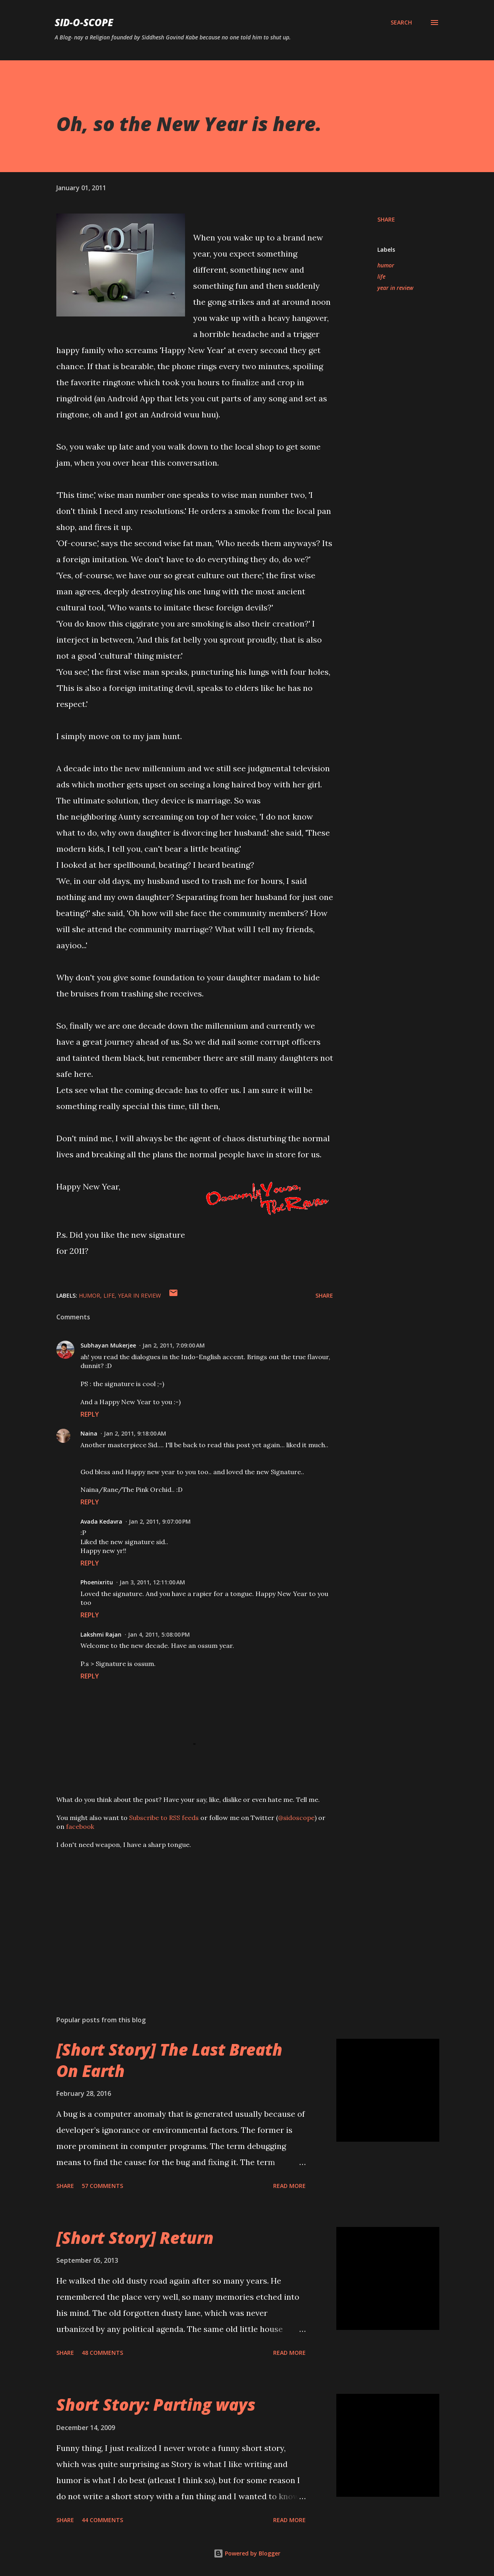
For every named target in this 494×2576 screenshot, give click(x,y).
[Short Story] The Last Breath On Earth (169, 2060)
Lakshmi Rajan (100, 1634)
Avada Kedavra (101, 1521)
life (381, 276)
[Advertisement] (192, 1915)
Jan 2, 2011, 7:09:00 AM (173, 1345)
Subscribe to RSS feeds (164, 1818)
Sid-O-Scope (84, 22)
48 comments (102, 2352)
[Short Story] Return (135, 2238)
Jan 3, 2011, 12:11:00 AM (152, 1582)
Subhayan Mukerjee (108, 1345)
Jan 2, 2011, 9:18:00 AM (135, 1433)
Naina (88, 1433)
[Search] (401, 22)
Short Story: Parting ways (155, 2404)
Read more (289, 2186)
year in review (395, 288)
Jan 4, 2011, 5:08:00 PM (159, 1634)
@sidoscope (296, 1818)
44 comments (102, 2520)
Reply (89, 1414)
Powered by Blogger (247, 2553)
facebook (80, 1826)
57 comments (102, 2186)
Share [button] (386, 219)
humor (385, 265)
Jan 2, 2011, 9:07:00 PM (160, 1521)
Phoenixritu (96, 1582)
